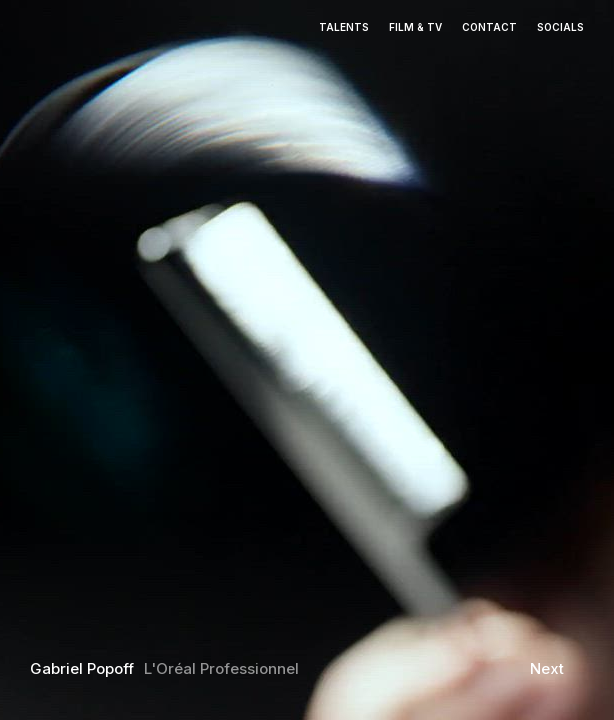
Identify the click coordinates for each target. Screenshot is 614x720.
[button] (77, 342)
